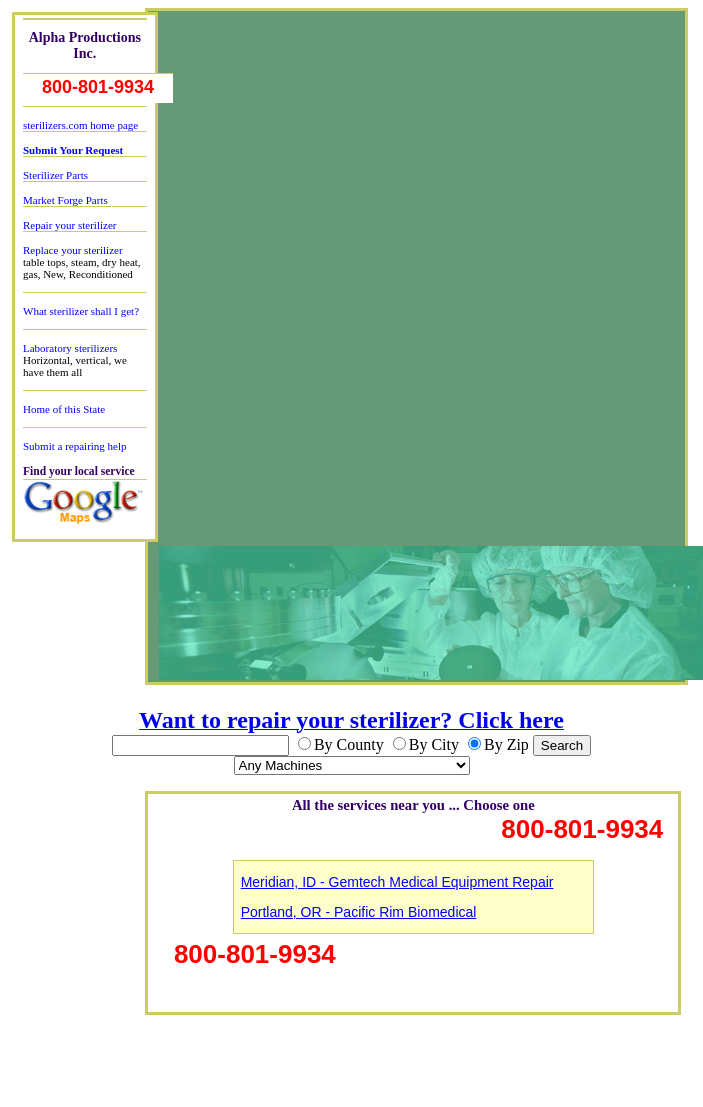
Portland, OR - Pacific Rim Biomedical (359, 912)
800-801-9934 (98, 87)
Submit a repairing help (75, 446)
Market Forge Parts (65, 200)
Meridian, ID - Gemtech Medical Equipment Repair (397, 882)
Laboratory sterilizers (70, 348)
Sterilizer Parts (55, 175)
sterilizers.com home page (80, 125)
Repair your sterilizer (69, 225)
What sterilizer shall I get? (81, 311)
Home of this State (64, 409)
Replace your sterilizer (73, 250)
